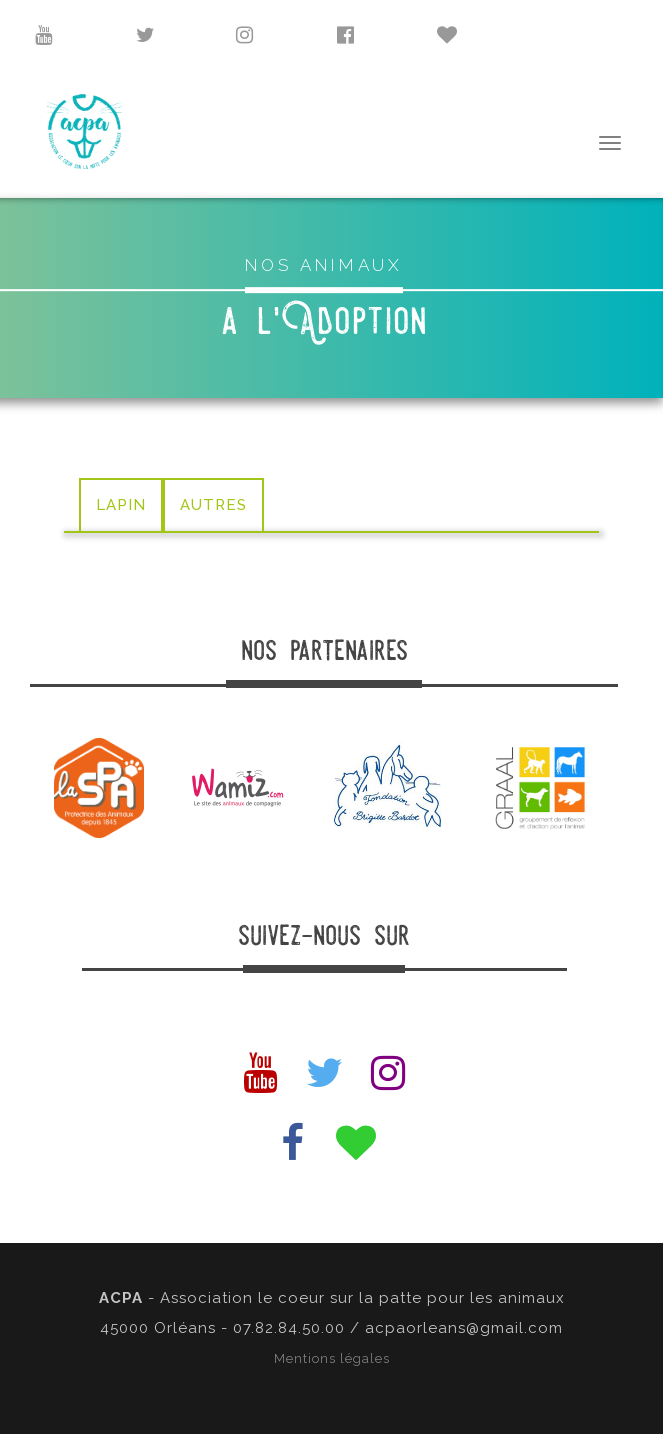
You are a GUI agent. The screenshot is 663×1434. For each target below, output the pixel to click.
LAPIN (121, 505)
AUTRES (213, 505)
